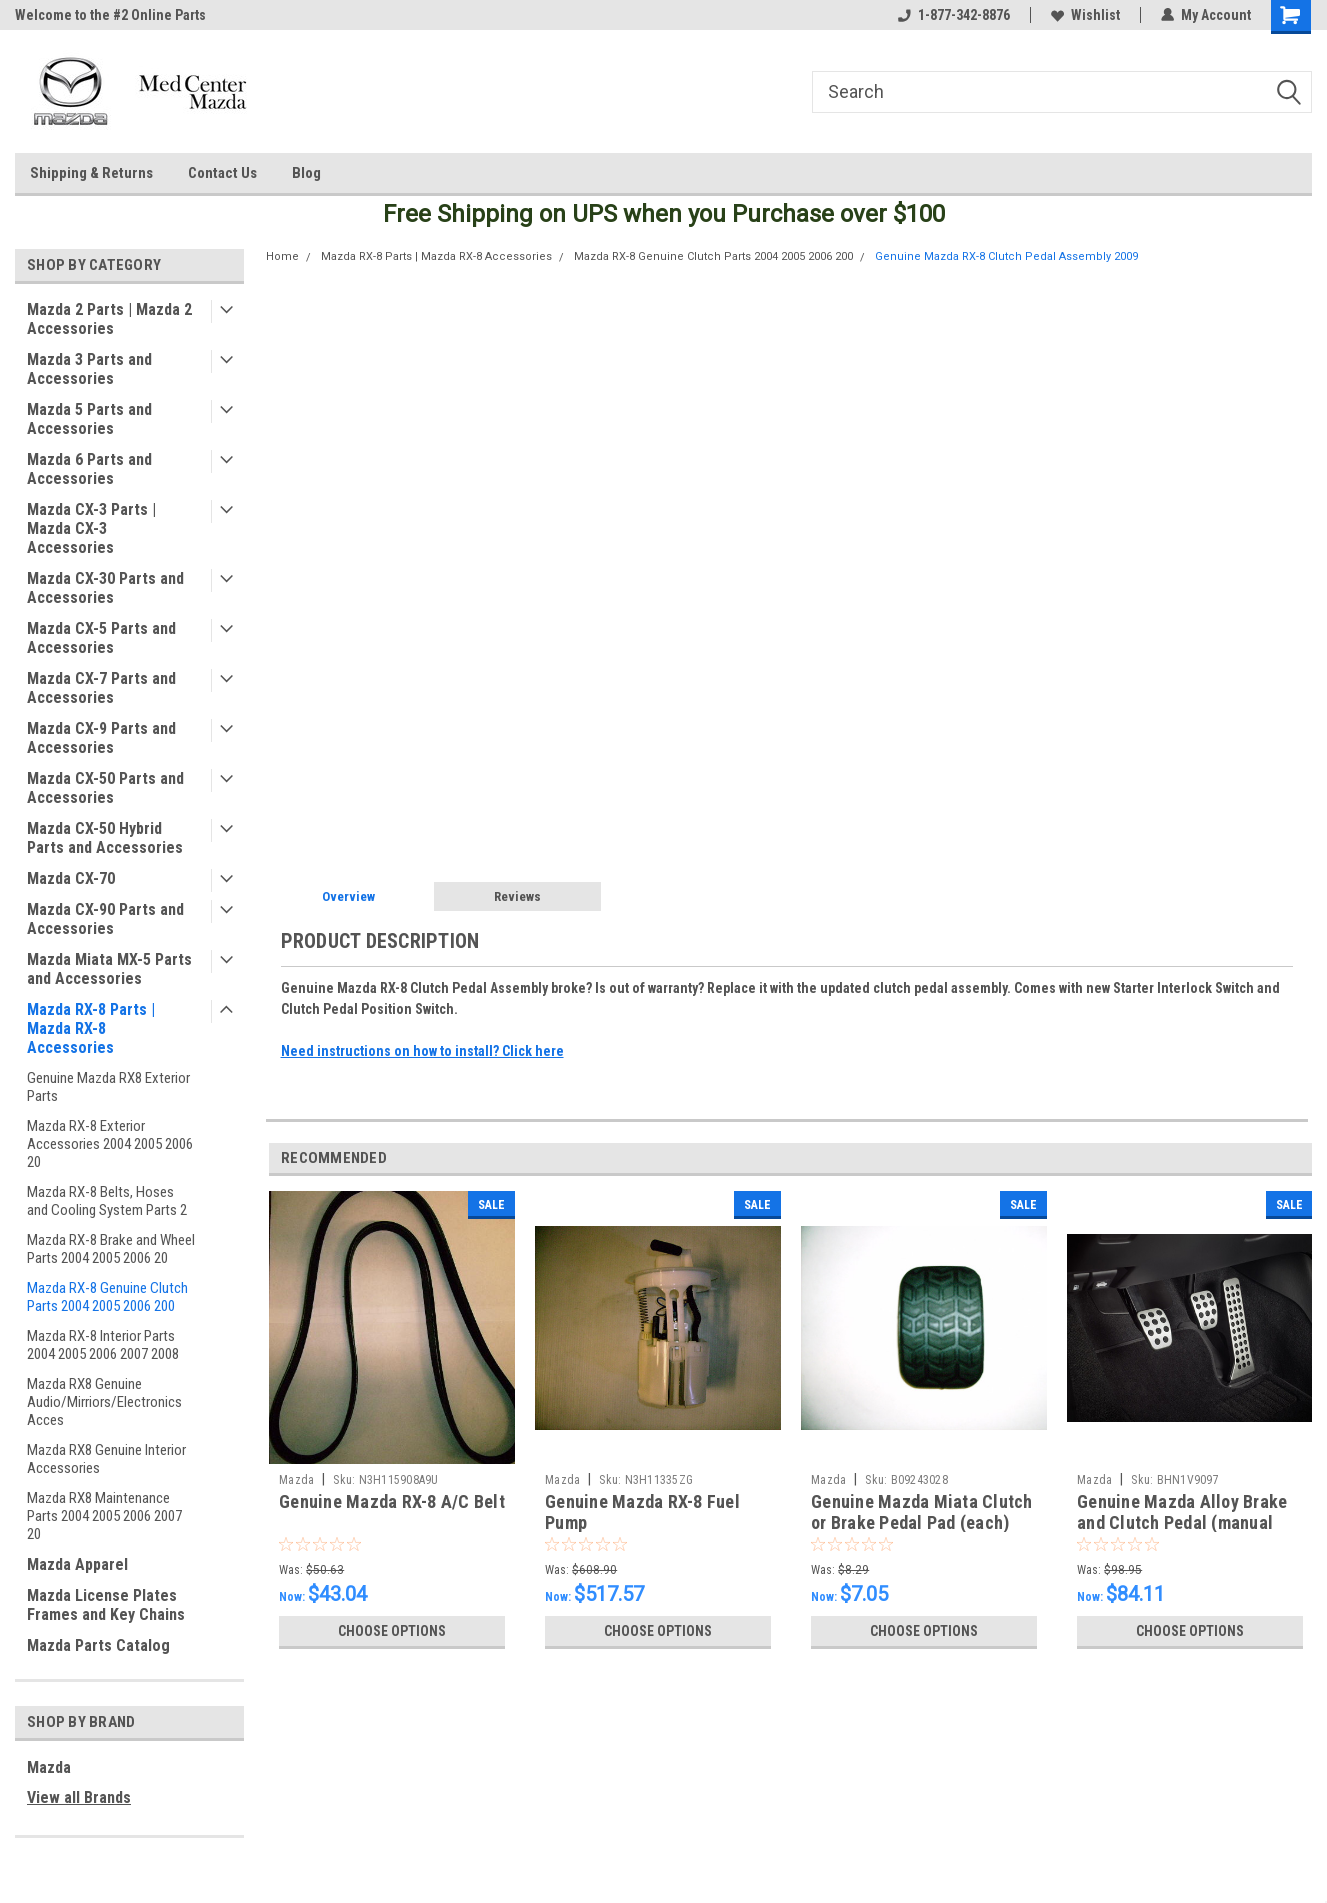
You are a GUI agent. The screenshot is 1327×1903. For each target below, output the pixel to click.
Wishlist (1085, 15)
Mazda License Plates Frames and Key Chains (106, 1605)
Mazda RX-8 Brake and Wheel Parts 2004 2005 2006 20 (111, 1249)
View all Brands (79, 1797)
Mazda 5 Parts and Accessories (89, 419)
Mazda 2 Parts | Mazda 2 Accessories (109, 319)
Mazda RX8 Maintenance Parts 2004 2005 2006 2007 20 (104, 1516)
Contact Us (222, 173)
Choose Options (392, 1631)
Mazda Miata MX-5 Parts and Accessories (109, 969)
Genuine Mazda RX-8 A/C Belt (392, 1501)
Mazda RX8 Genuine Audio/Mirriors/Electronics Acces (104, 1402)
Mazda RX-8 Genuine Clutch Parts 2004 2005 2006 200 (107, 1297)
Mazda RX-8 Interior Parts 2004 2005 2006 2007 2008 (103, 1345)
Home (282, 256)
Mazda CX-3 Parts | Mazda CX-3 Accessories (91, 528)
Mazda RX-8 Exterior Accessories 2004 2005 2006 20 (110, 1144)
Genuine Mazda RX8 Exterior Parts (108, 1087)
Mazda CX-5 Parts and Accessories (101, 638)
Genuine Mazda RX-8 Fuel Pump (642, 1512)
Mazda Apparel (77, 1564)
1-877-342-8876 (954, 15)
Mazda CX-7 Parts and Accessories (101, 688)
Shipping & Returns (91, 173)
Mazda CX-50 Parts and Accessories (105, 788)
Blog (306, 173)
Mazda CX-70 (71, 878)
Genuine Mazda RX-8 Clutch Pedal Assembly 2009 (1006, 256)
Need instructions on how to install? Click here (422, 1051)
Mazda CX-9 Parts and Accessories (101, 738)
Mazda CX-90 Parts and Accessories (105, 919)
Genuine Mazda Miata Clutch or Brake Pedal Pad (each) (922, 1512)
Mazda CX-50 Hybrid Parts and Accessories (105, 838)
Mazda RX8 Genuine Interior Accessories (106, 1459)
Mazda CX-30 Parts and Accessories (105, 588)
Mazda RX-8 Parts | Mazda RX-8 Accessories (91, 1028)
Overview (348, 896)
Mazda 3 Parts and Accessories (89, 369)
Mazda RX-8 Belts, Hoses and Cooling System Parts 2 (107, 1201)
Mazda (49, 1767)
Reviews (517, 896)
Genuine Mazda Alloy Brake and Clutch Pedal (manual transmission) (1182, 1522)
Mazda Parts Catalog (98, 1645)
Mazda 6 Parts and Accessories (89, 469)
